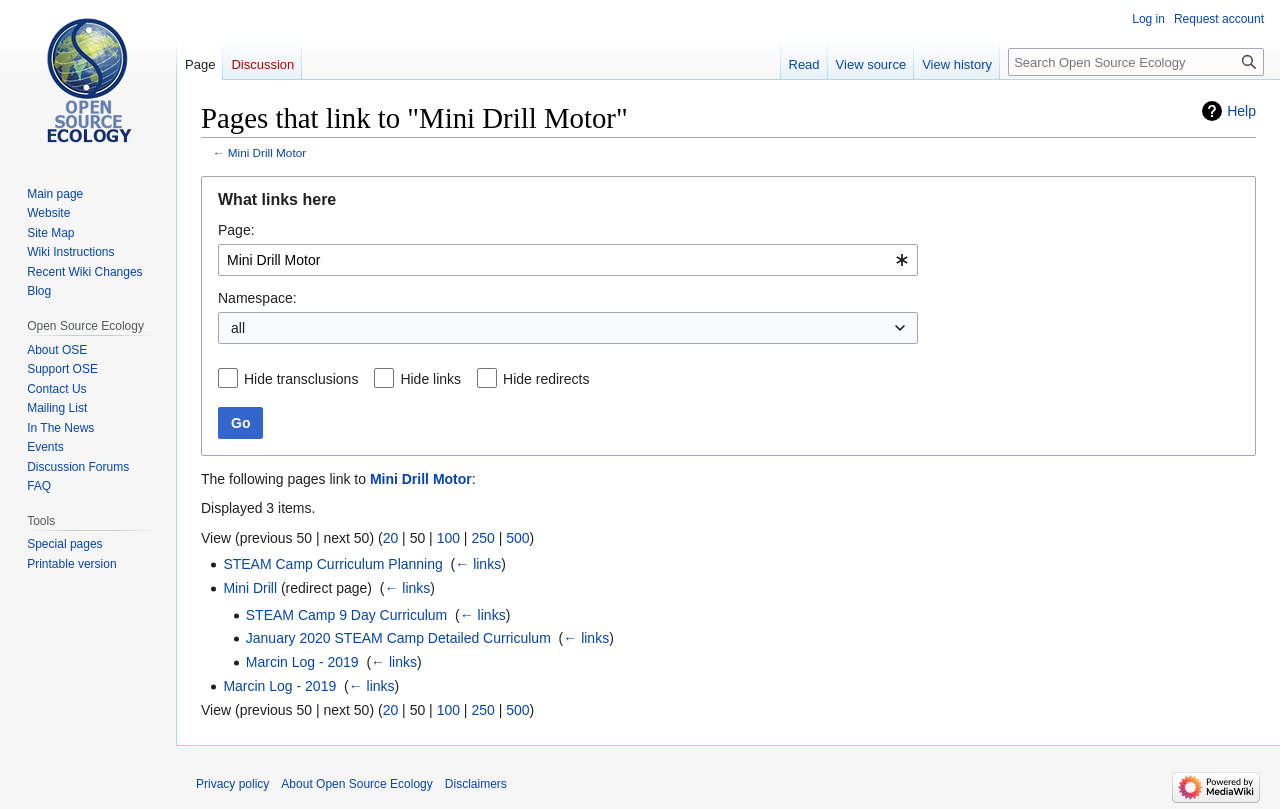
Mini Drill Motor (267, 152)
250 (482, 538)
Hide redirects (546, 379)
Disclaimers (476, 784)
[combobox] (568, 260)
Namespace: (257, 298)
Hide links (430, 379)
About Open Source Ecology (356, 784)
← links (478, 564)
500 (517, 538)
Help (1241, 111)
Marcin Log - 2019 (302, 662)
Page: (236, 230)
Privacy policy (232, 784)
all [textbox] (238, 328)
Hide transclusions (301, 379)
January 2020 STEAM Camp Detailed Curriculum (398, 638)
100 (448, 538)
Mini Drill (250, 588)
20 (391, 538)
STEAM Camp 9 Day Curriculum (347, 615)
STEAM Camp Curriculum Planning (332, 564)
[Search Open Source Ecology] (1136, 62)
